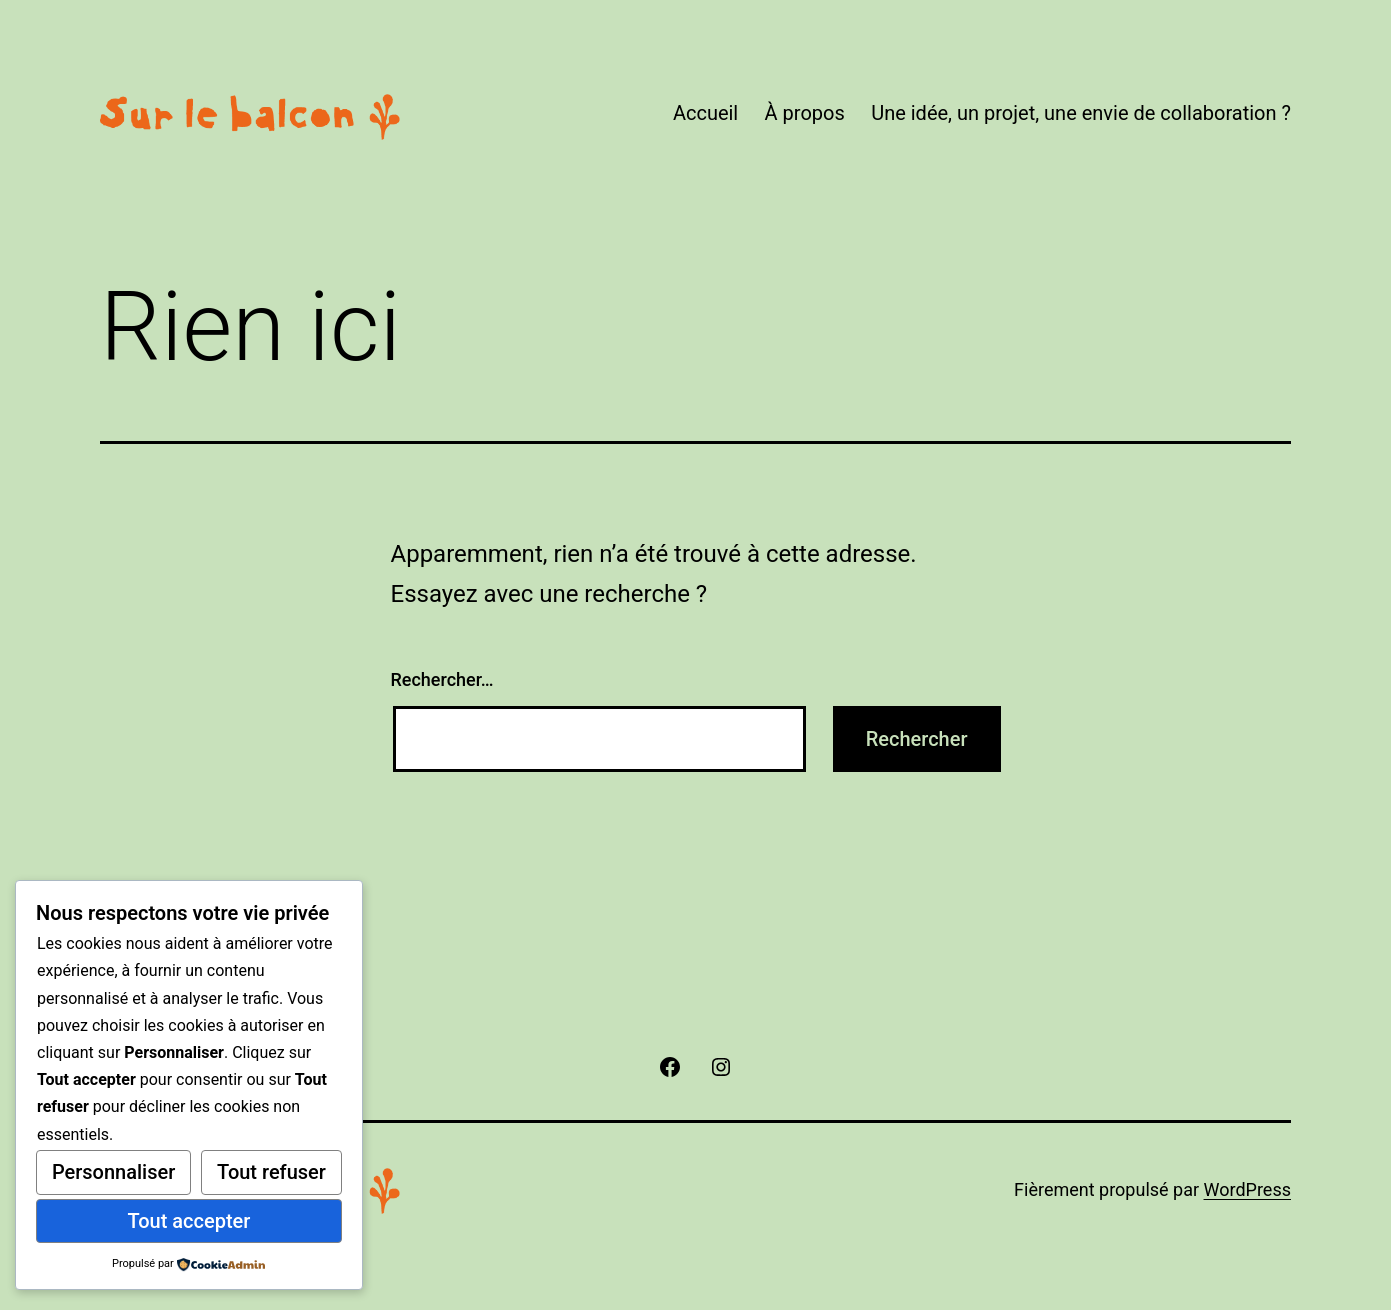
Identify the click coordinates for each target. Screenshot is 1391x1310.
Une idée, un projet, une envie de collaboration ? (1081, 113)
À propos (805, 113)
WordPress (1247, 1189)
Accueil (705, 113)
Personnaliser (113, 1172)
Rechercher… (442, 679)
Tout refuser (271, 1172)
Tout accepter (188, 1221)
